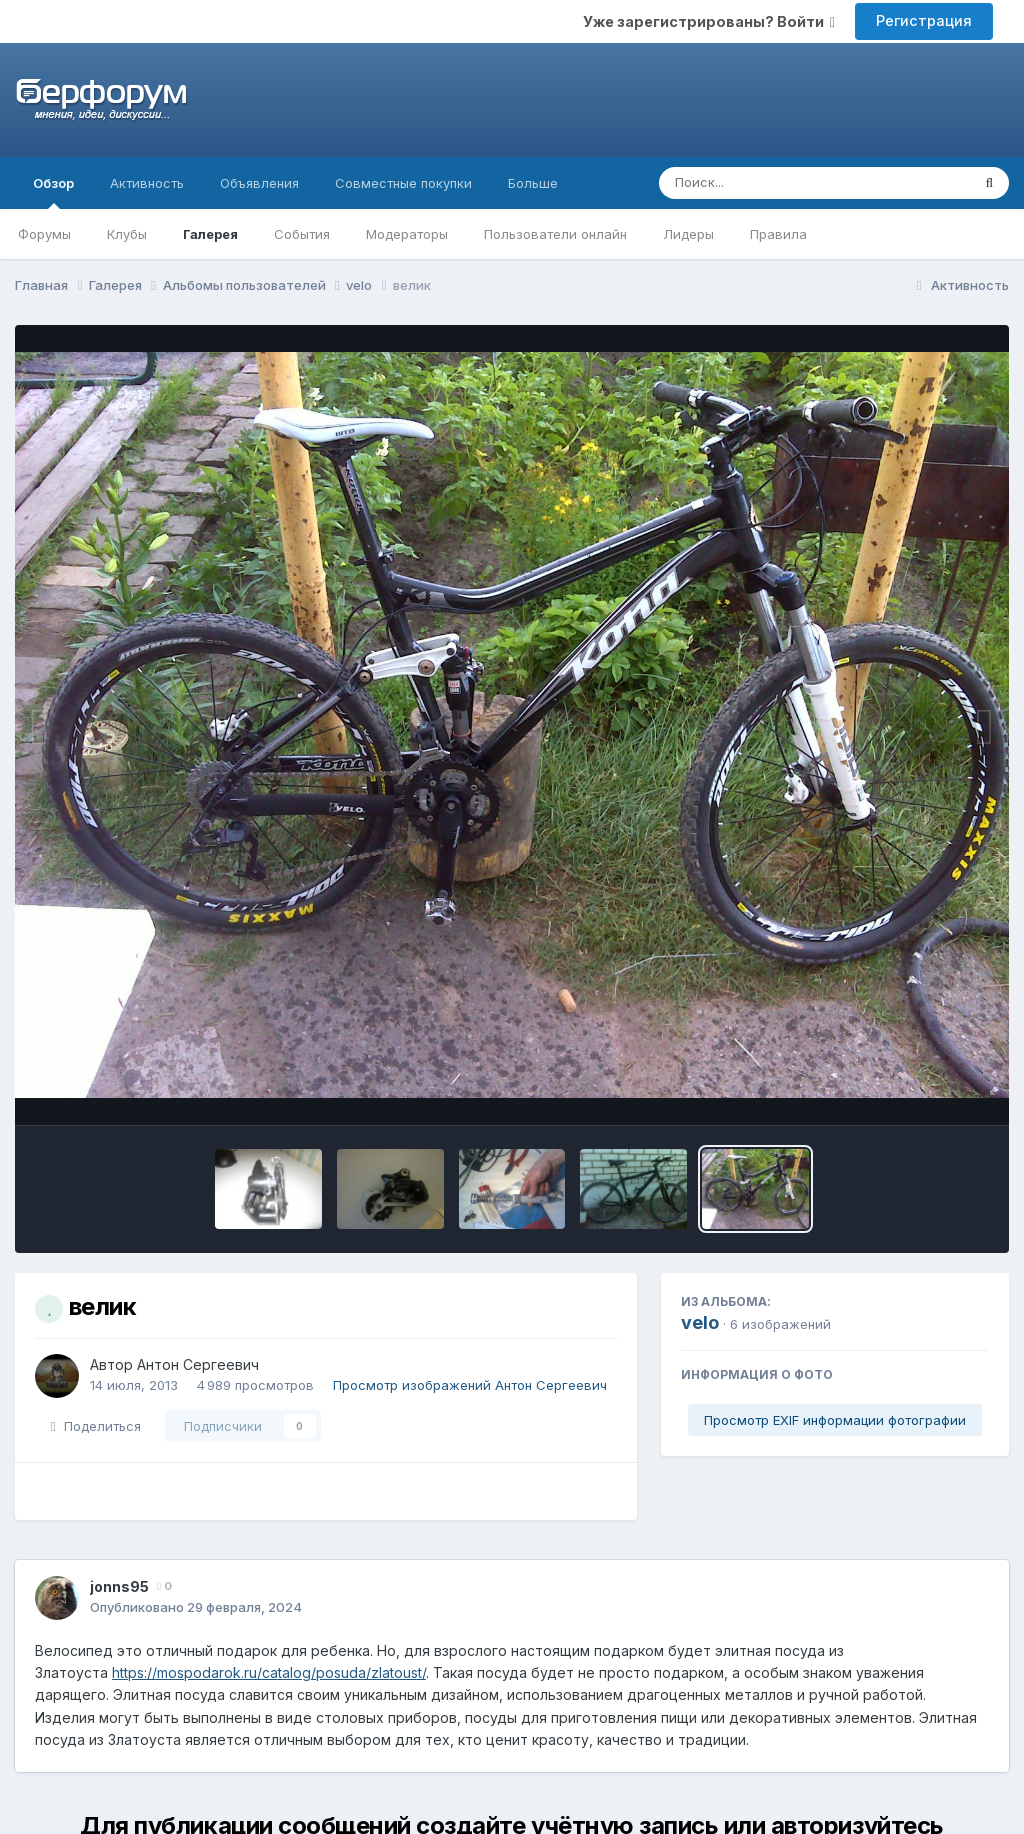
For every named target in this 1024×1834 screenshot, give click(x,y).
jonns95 (119, 1586)
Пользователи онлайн (555, 234)
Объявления (259, 183)
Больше (533, 183)
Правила (778, 234)
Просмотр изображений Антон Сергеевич (470, 1385)
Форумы (44, 234)
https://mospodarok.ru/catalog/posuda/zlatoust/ (269, 1672)
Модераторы (407, 234)
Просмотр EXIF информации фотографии (835, 1420)
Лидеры (688, 234)
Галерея (210, 234)
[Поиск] (776, 183)
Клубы (127, 234)
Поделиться (96, 1426)
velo (700, 1322)
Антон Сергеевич (198, 1364)
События (302, 234)
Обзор (53, 192)
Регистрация (924, 20)
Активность (147, 183)
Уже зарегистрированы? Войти (709, 21)
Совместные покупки (403, 183)
